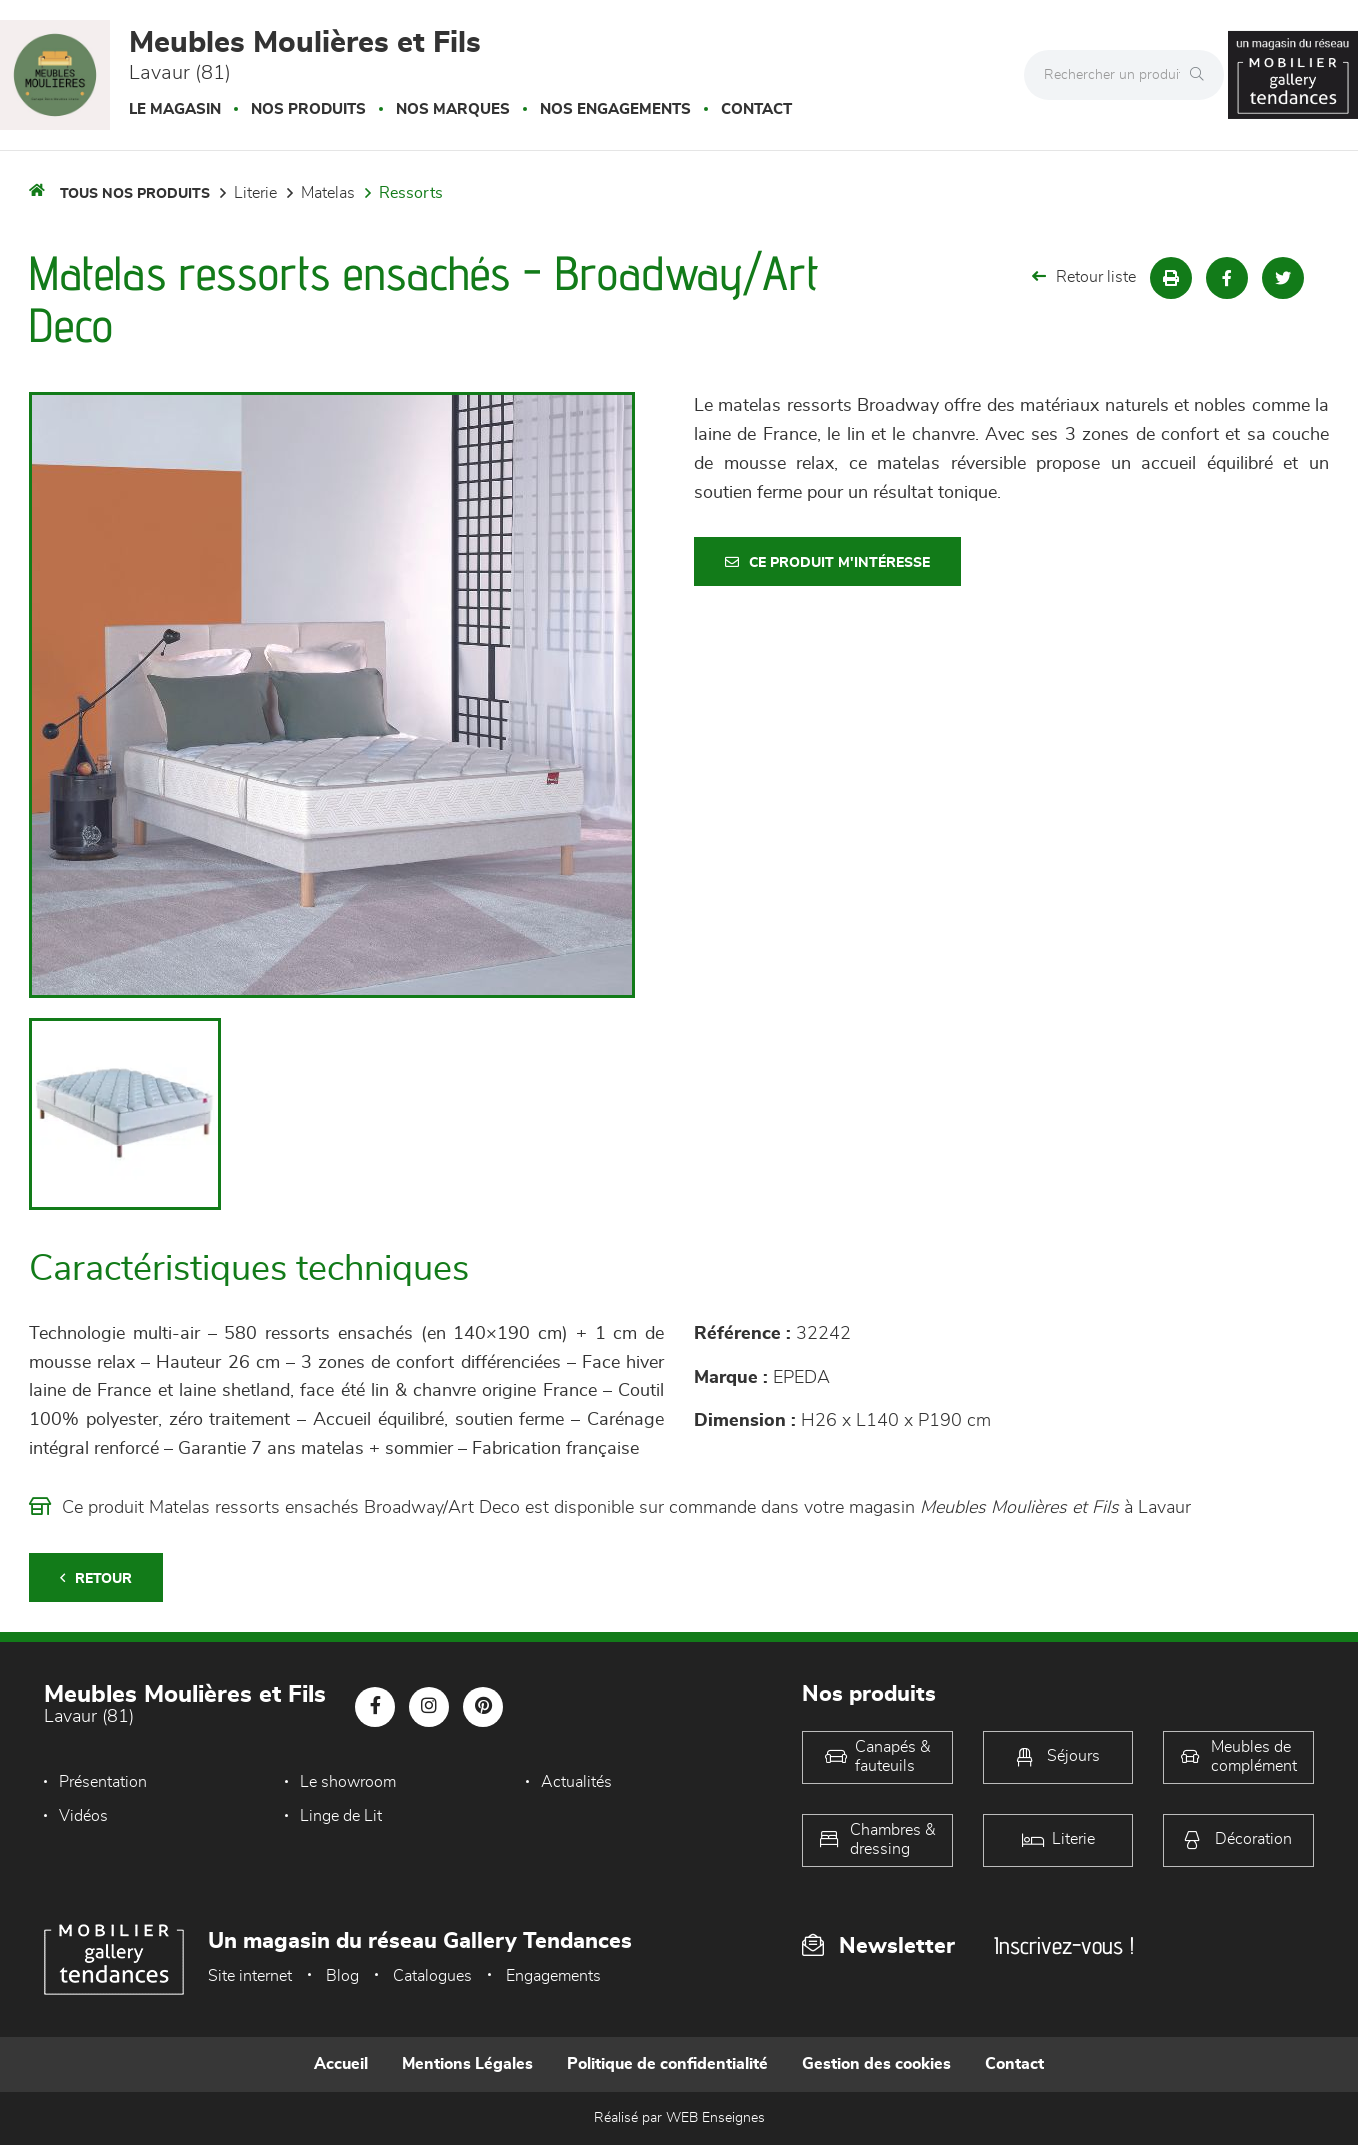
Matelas (328, 193)
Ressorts (411, 193)
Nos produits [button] (308, 109)
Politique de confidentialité (667, 2064)
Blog (342, 1976)
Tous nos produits (135, 194)
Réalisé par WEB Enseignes (679, 2118)
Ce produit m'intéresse (827, 562)
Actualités (568, 1782)
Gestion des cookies (876, 2064)
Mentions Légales (467, 2064)
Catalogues (432, 1976)
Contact (756, 109)
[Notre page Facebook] (375, 1707)
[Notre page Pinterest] (483, 1707)
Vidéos (83, 1816)
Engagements (553, 1976)
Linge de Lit (337, 1816)
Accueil (341, 2064)
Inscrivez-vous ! (1064, 1945)
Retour (96, 1578)
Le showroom (344, 1782)
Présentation (103, 1782)
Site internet (250, 1976)
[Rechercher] (1202, 75)
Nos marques (453, 109)
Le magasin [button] (175, 109)
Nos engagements (615, 109)
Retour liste (1084, 276)
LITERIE (255, 193)
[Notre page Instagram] (429, 1707)
